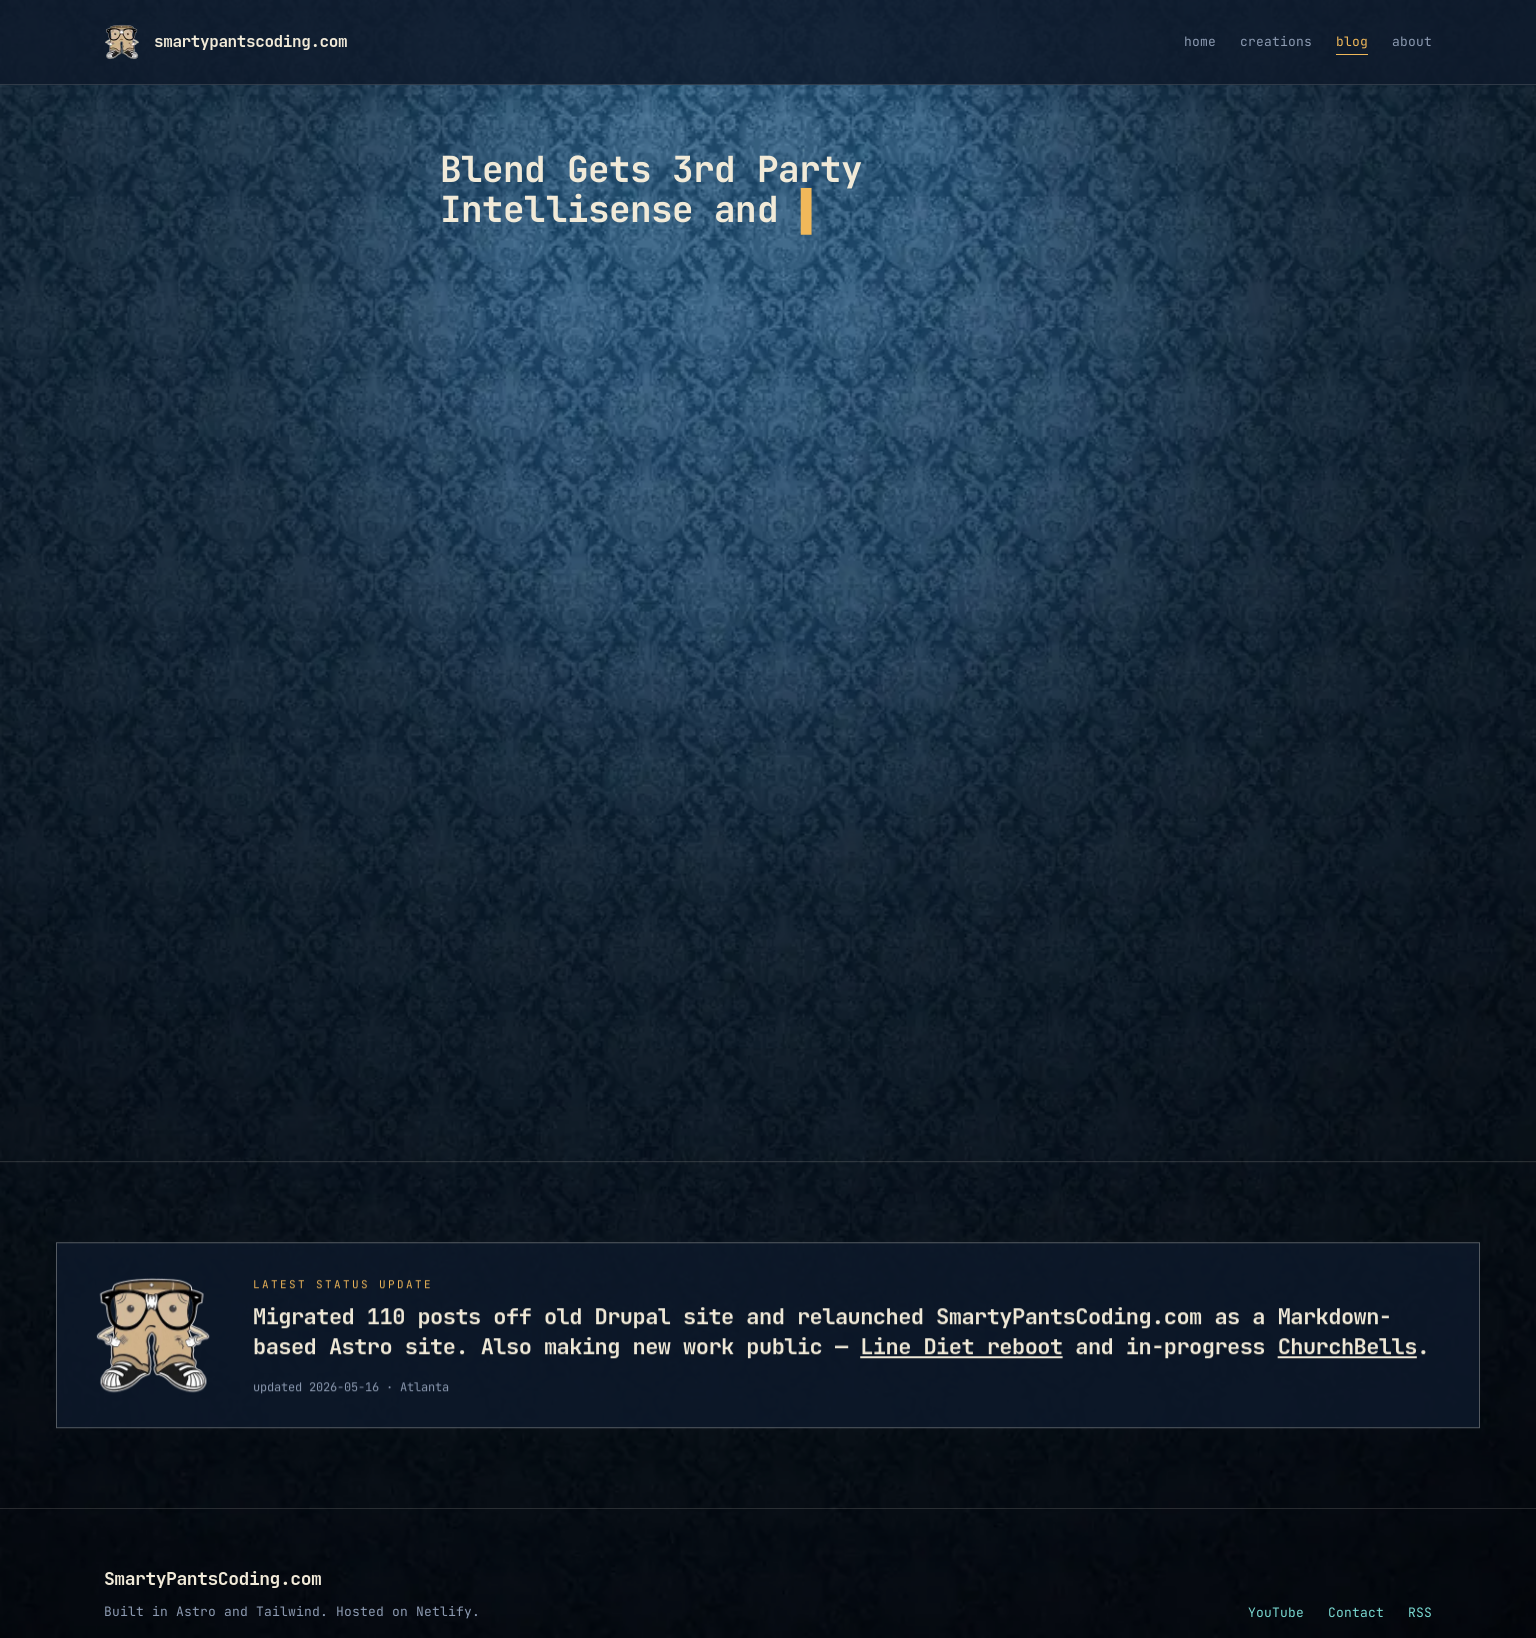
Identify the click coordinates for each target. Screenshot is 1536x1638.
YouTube (1276, 1612)
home (1200, 41)
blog (1352, 41)
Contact (1356, 1612)
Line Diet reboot (961, 1352)
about (1412, 41)
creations (1276, 41)
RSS (1420, 1612)
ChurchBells (1347, 1352)
